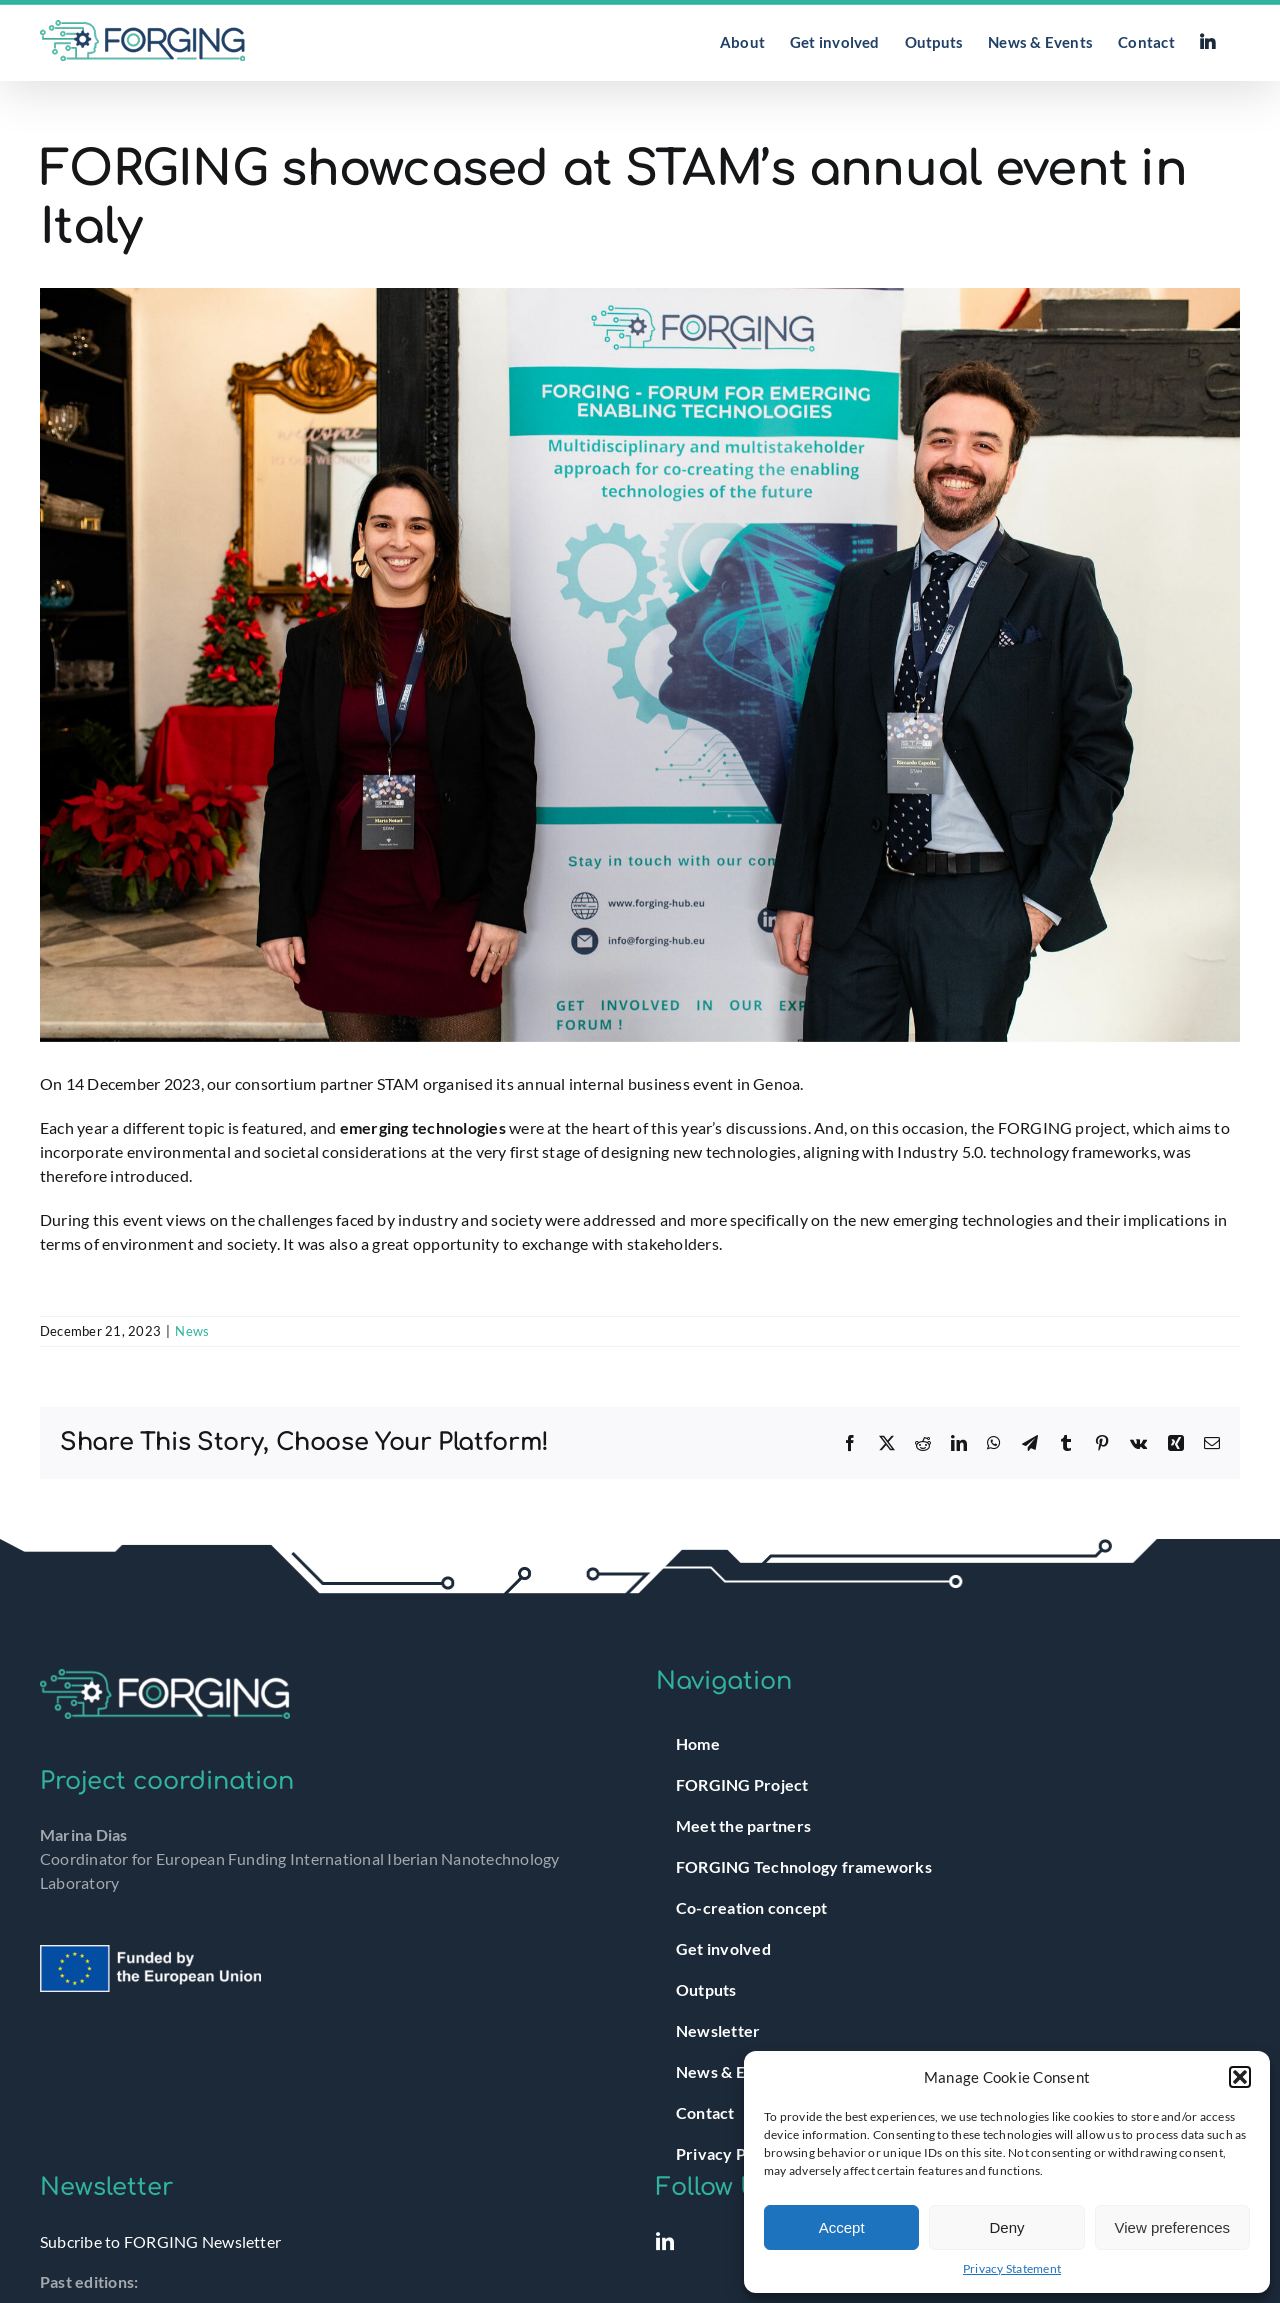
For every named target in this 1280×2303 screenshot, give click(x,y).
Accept (842, 2227)
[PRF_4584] (640, 665)
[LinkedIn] (665, 2241)
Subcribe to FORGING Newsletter (160, 2241)
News (192, 1331)
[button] (1240, 2077)
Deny (1006, 2227)
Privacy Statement (1012, 2268)
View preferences (1173, 2227)
